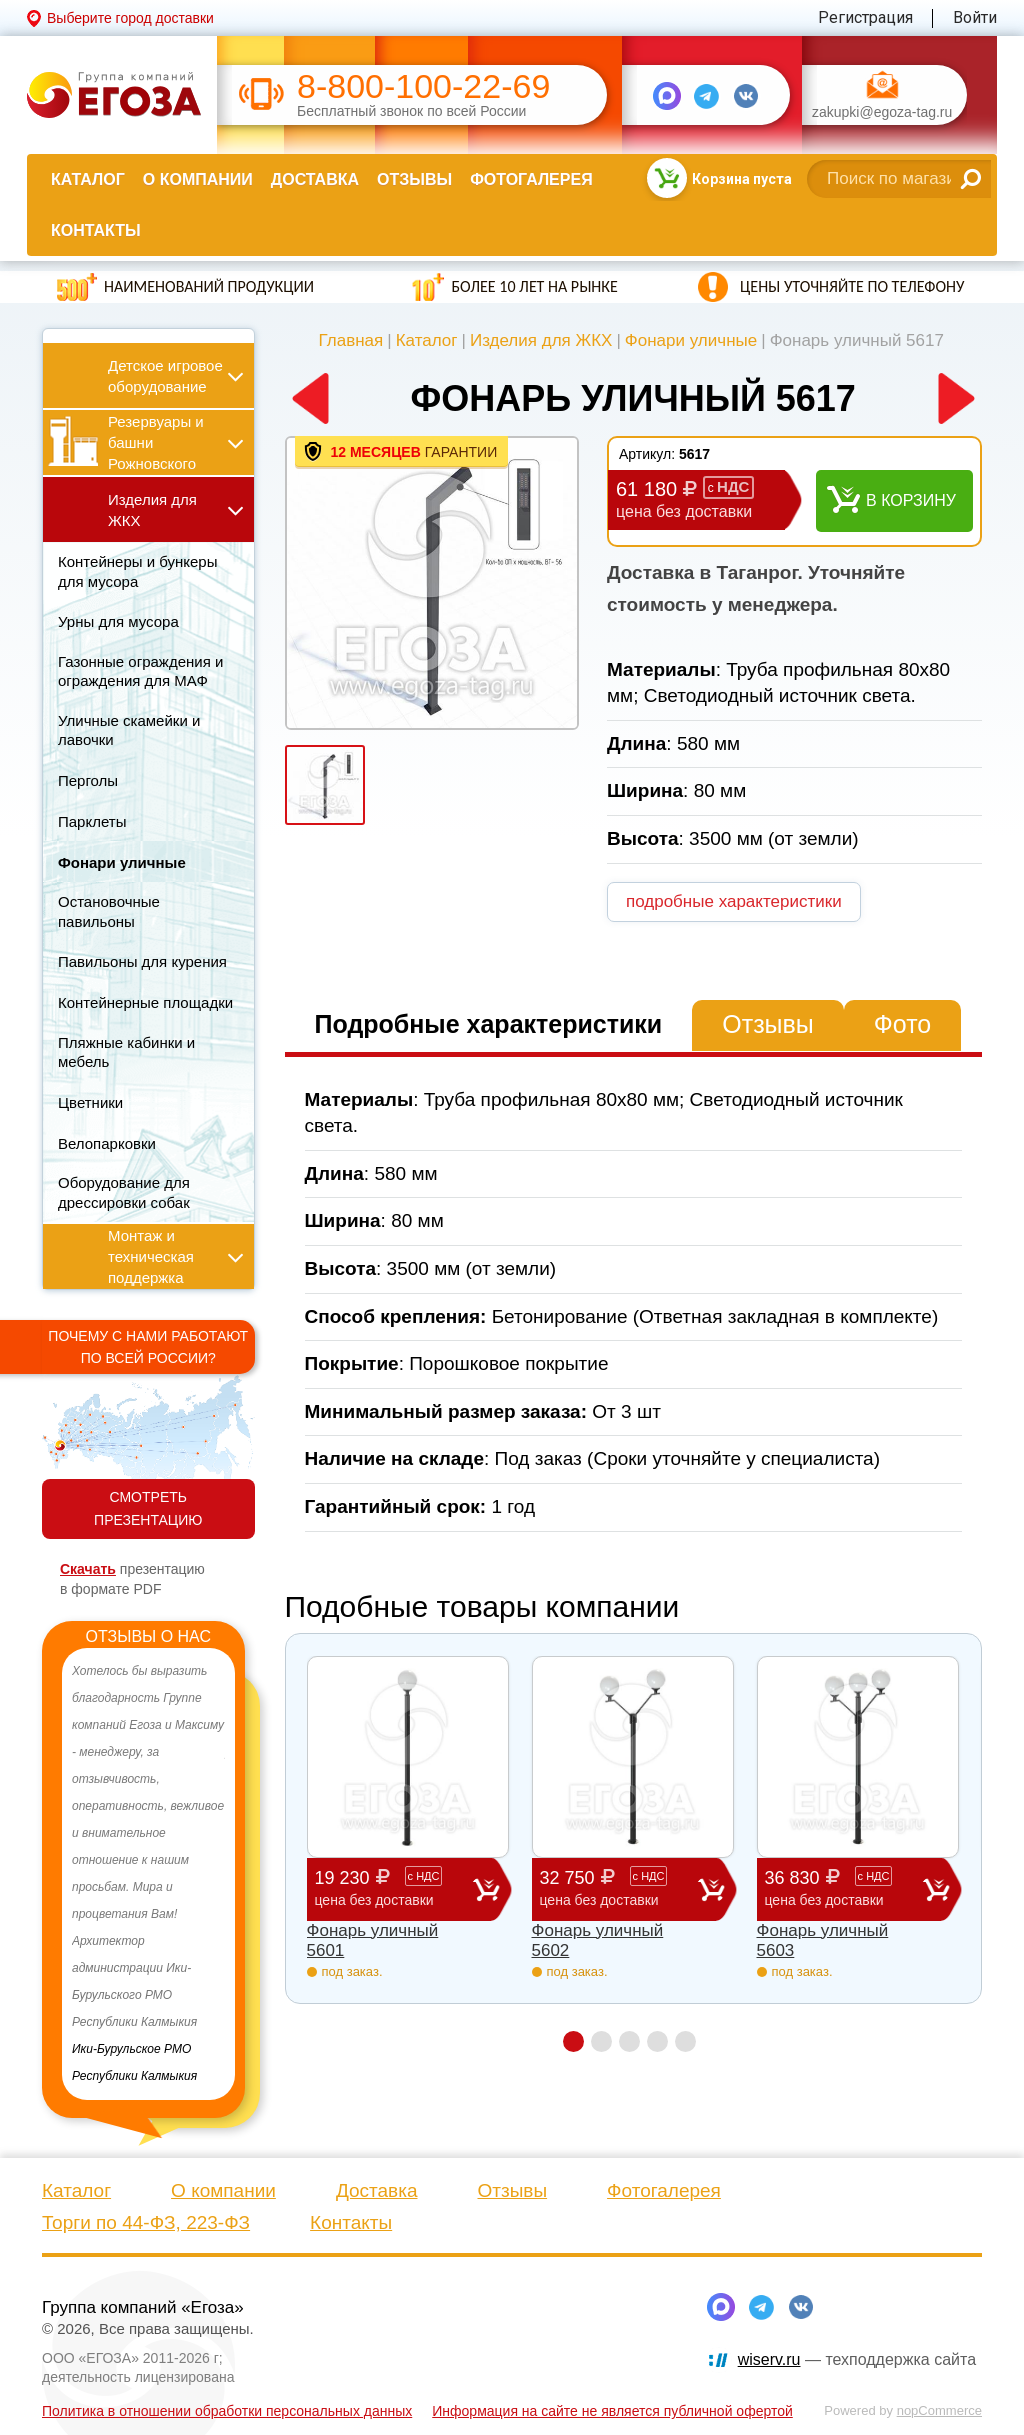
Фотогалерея (531, 179)
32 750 (619, 1888)
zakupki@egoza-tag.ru (882, 112)
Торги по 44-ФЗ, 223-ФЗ (146, 2222)
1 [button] (573, 2041)
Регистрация (865, 17)
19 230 (394, 1888)
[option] (148, 1874)
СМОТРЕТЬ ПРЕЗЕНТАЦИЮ (148, 1508)
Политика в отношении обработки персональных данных (227, 2411)
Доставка (315, 179)
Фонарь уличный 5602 (598, 1940)
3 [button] (629, 2041)
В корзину (911, 500)
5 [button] (685, 2041)
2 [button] (601, 2041)
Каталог (88, 179)
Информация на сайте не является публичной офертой (612, 2411)
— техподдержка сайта (857, 2359)
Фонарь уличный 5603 (823, 1940)
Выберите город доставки (130, 18)
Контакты (96, 230)
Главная (351, 340)
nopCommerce (939, 2410)
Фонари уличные (691, 340)
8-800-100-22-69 (423, 86)
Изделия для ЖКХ (541, 340)
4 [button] (657, 2041)
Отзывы (414, 179)
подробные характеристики (734, 901)
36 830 (844, 1888)
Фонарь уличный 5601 (373, 1940)
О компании (198, 179)
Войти (975, 17)
